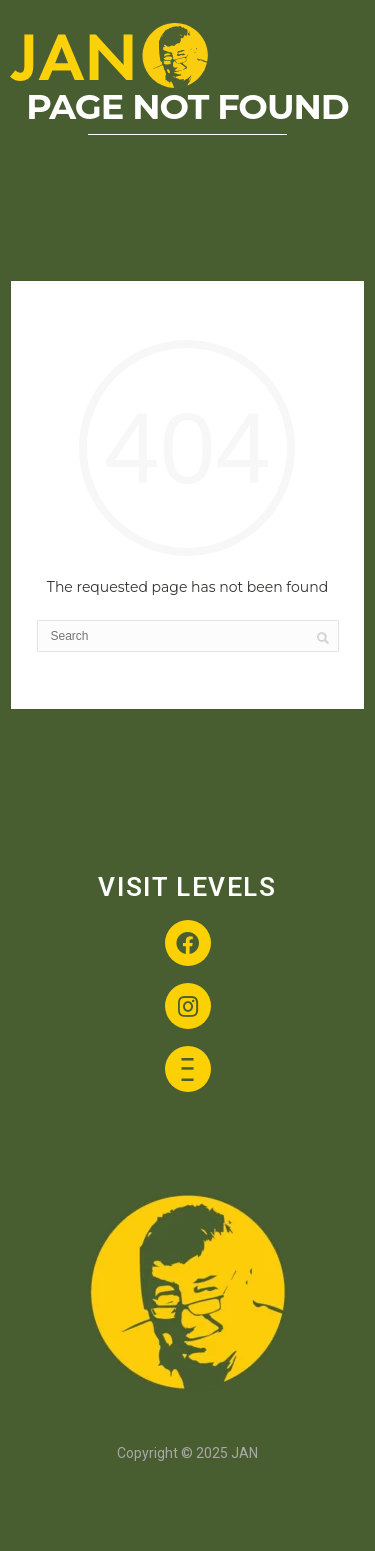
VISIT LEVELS (187, 887)
